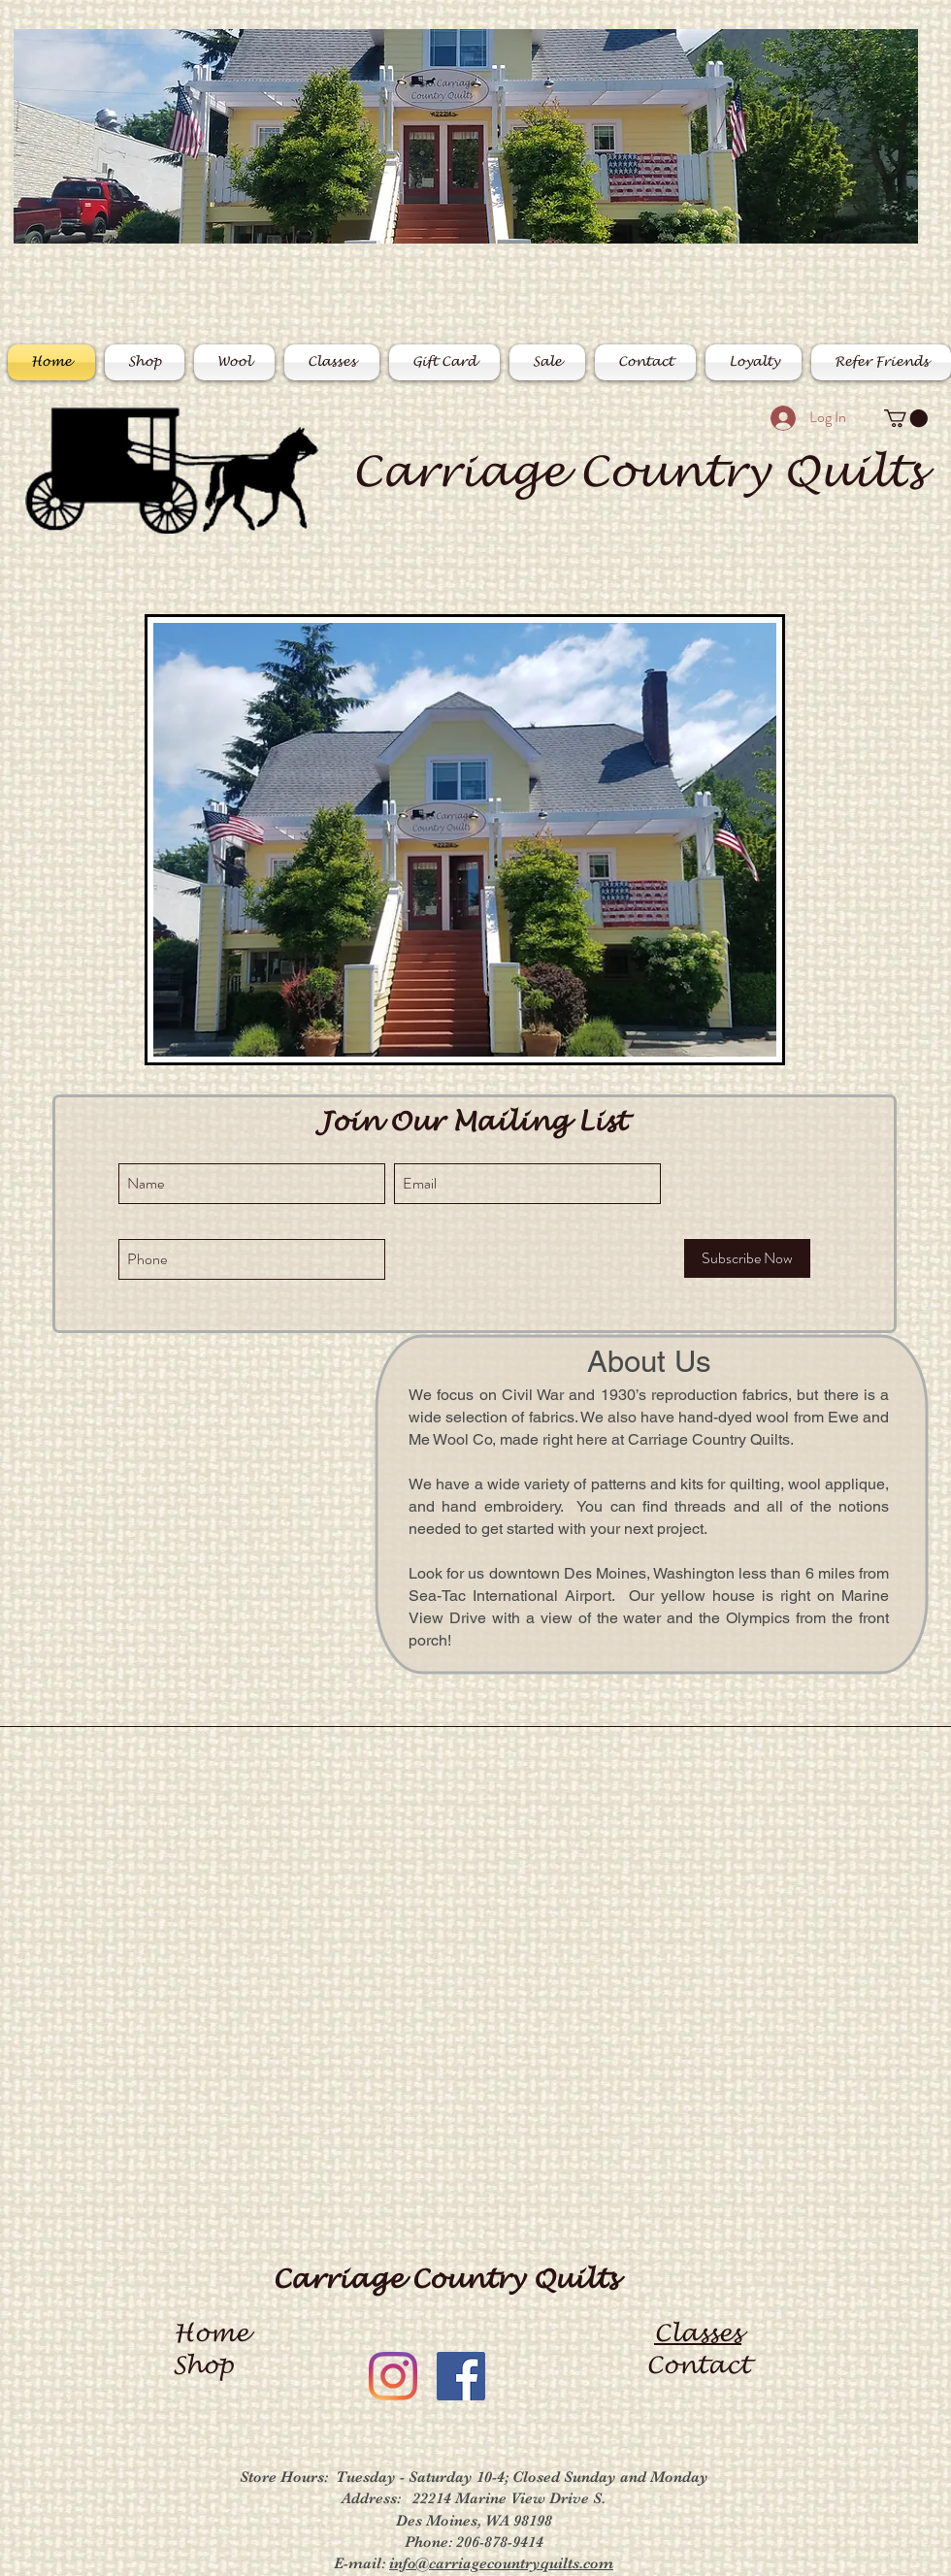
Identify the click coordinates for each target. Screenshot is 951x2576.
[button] (906, 418)
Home (211, 2333)
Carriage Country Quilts (637, 472)
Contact (698, 2365)
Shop (210, 2365)
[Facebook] (461, 2376)
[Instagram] (393, 2376)
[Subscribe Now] (747, 1258)
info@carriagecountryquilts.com (501, 2563)
